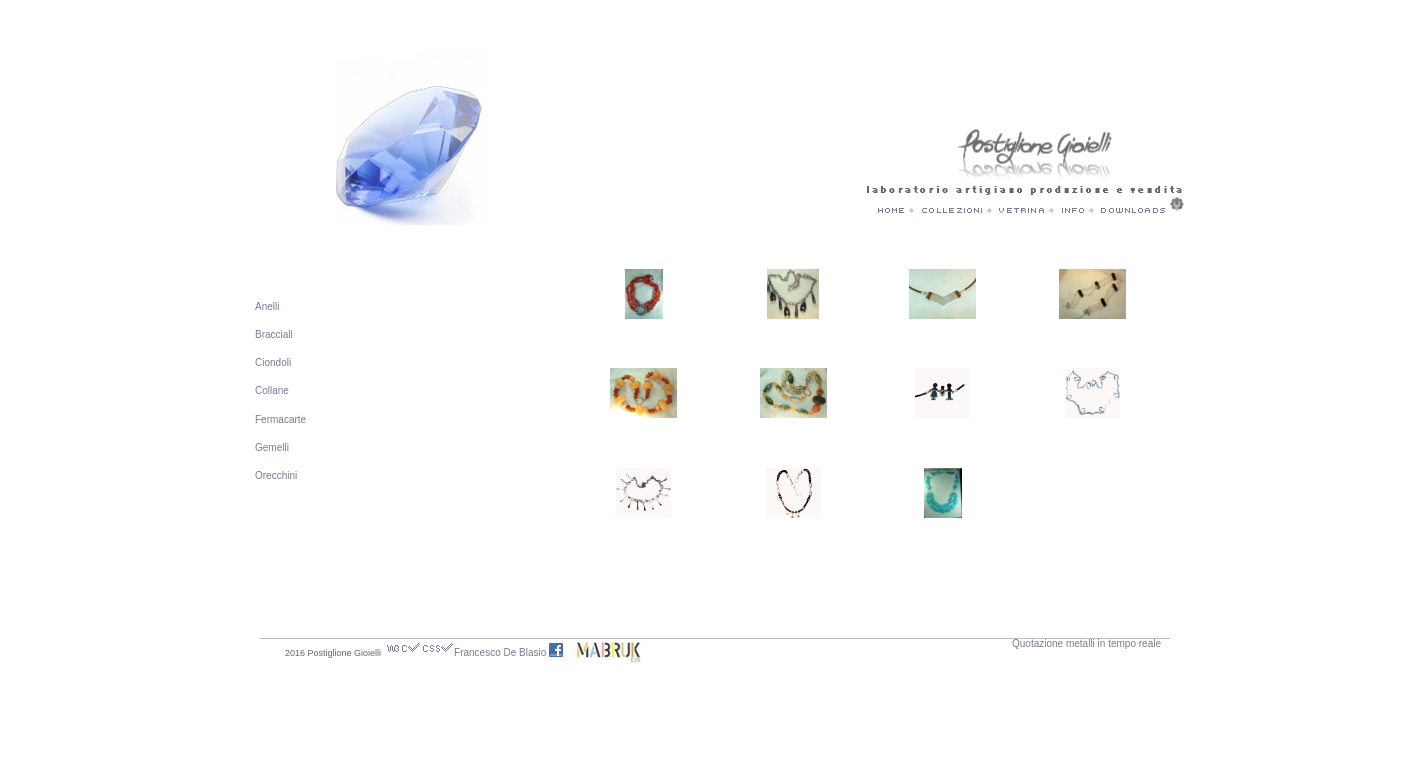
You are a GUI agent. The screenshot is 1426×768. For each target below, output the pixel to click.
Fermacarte (280, 419)
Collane (272, 390)
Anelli (267, 306)
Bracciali (274, 334)
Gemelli (272, 447)
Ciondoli (273, 362)
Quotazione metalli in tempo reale (1086, 643)
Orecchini (276, 475)
